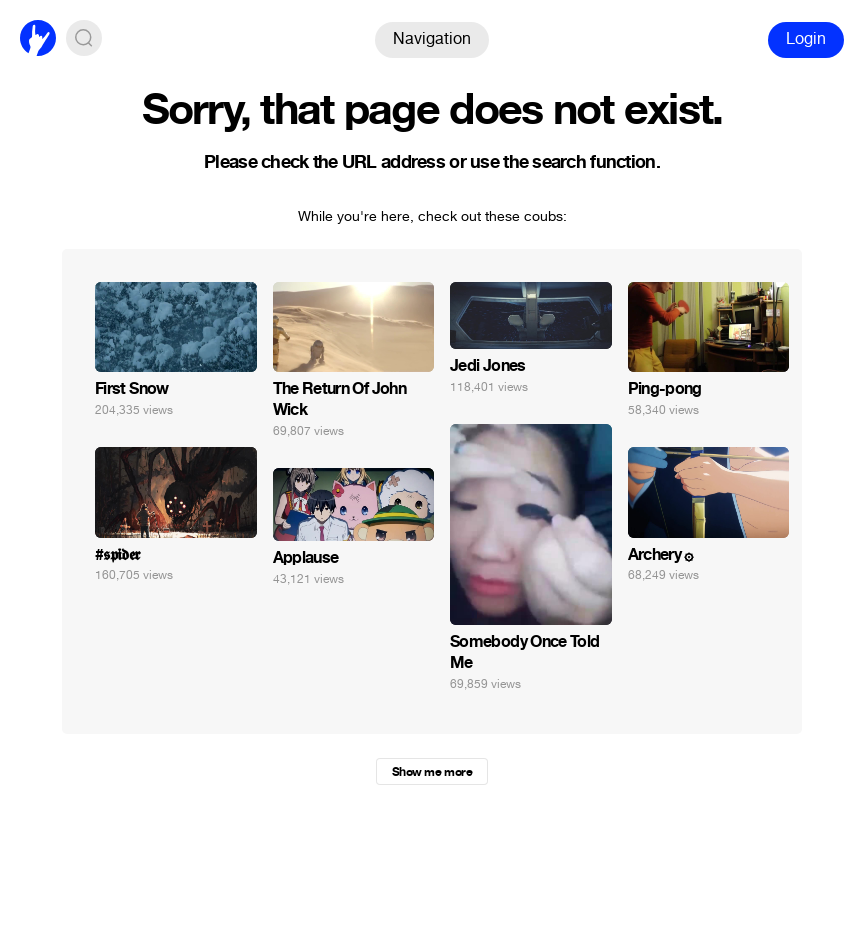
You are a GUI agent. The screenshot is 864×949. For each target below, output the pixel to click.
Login (806, 38)
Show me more (432, 772)
